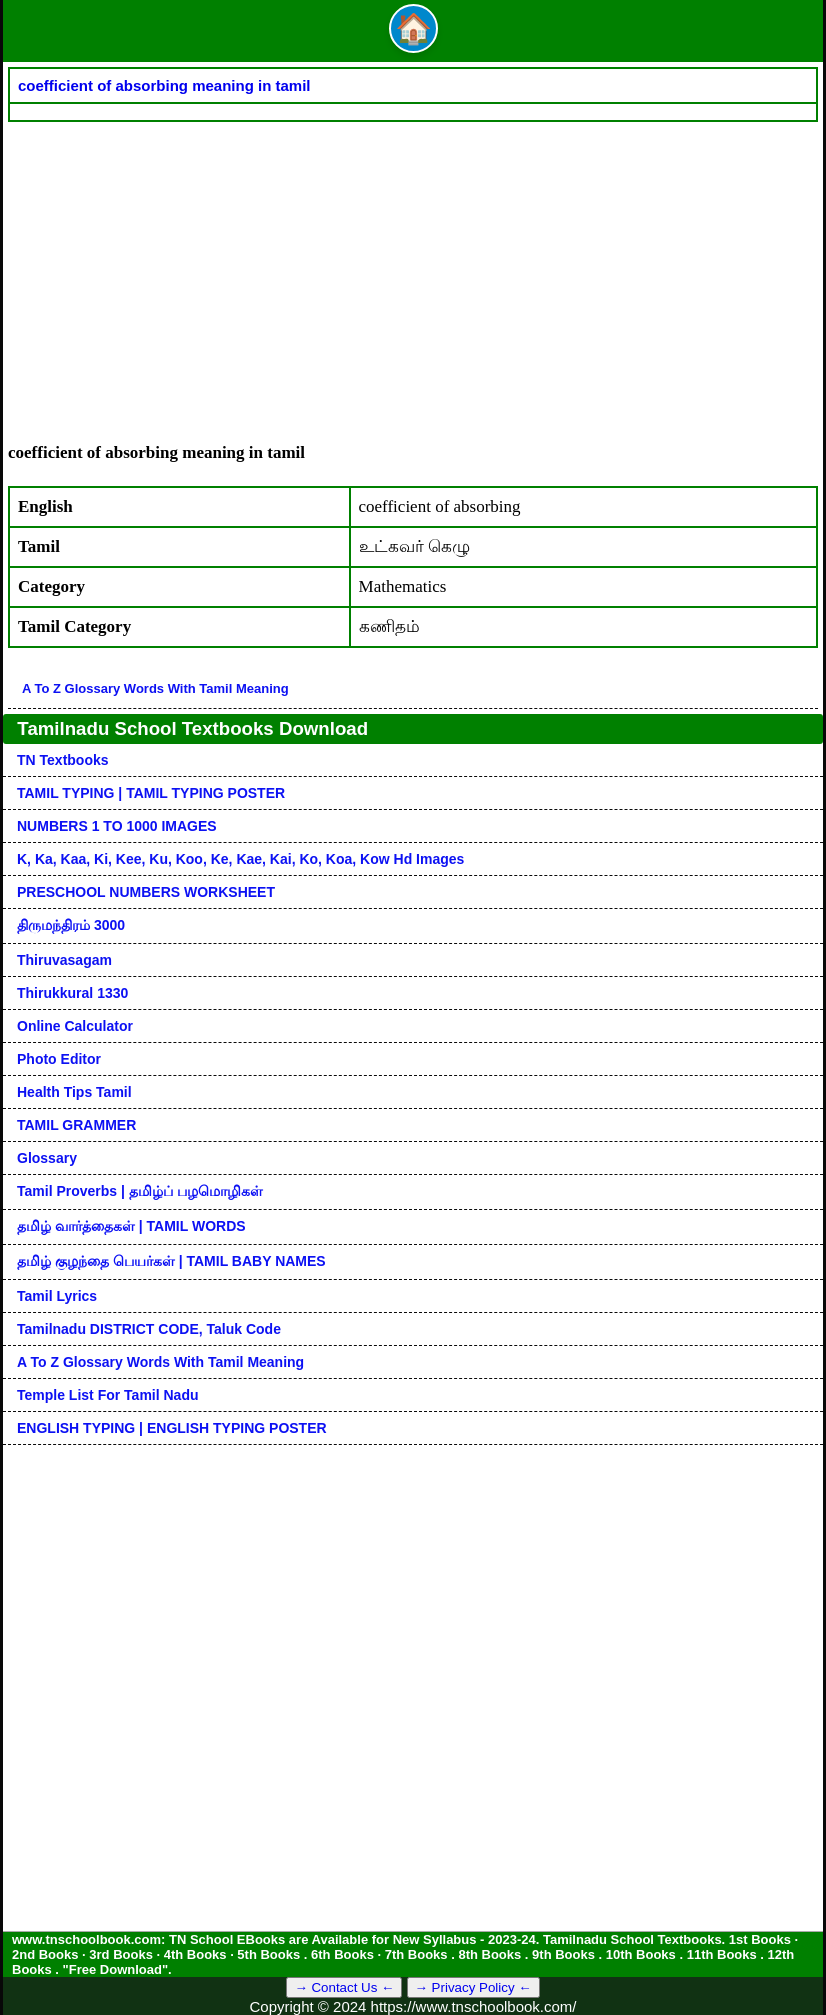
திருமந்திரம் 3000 (71, 925)
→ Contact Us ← (344, 1987)
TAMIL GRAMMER (76, 1125)
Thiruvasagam (64, 960)
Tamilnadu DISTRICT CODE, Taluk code (149, 1329)
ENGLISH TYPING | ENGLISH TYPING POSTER (172, 1428)
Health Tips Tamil (74, 1092)
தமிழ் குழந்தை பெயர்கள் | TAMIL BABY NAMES (171, 1261)
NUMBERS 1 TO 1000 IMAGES (117, 826)
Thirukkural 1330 (72, 993)
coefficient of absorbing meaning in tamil (164, 85)
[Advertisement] (413, 272)
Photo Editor (59, 1059)
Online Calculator (75, 1026)
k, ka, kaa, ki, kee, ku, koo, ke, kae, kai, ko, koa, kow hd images (240, 859)
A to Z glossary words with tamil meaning (155, 688)
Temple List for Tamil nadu (108, 1395)
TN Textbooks (63, 760)
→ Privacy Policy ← (473, 1987)
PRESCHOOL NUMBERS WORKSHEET (146, 892)
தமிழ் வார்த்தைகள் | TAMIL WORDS (131, 1226)
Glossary (47, 1158)
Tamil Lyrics (57, 1296)
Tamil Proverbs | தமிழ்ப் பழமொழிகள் (140, 1191)
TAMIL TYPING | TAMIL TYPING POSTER (151, 793)
